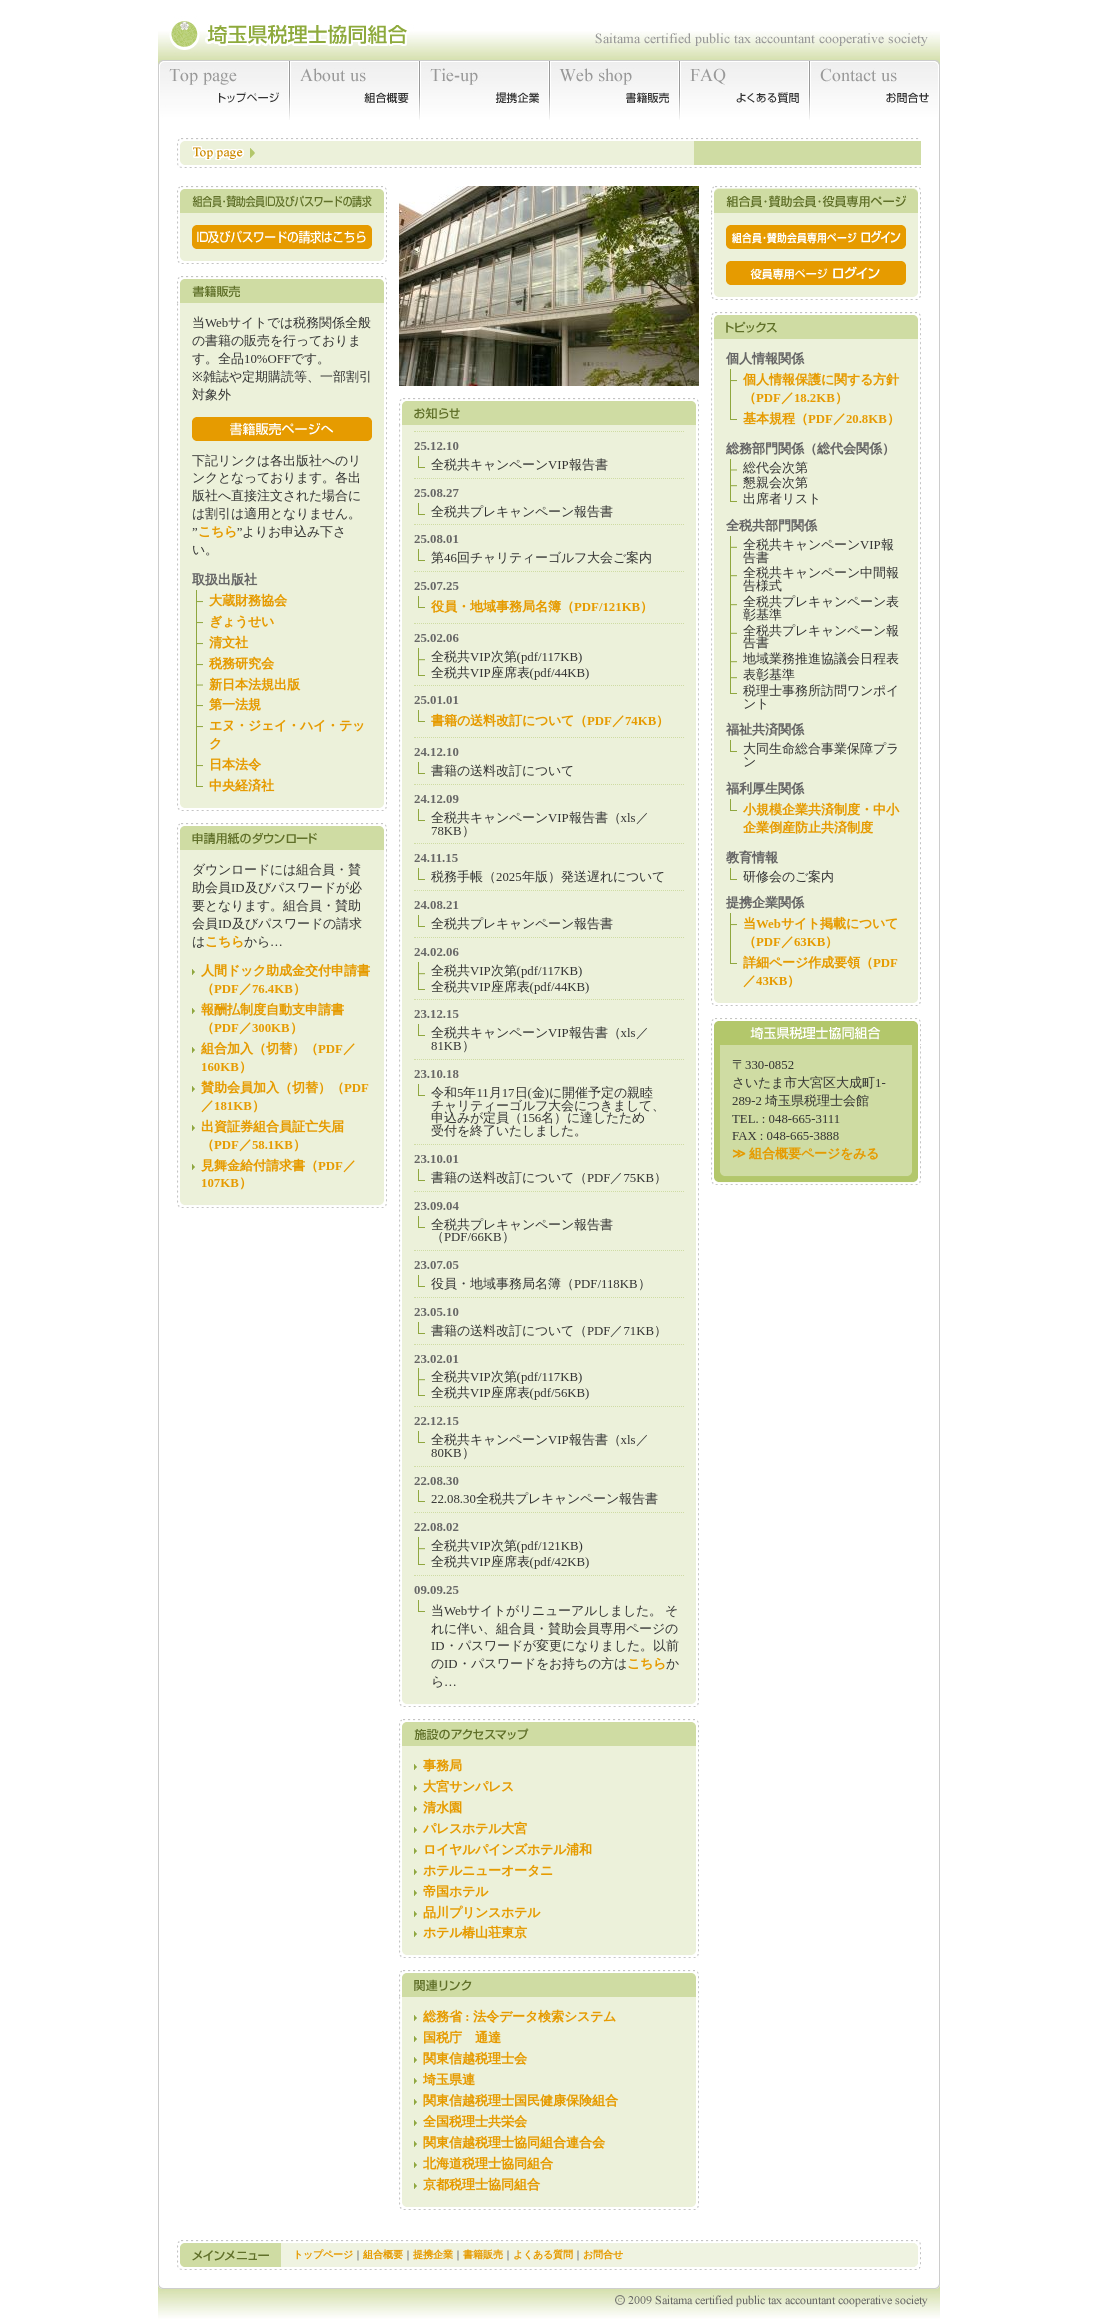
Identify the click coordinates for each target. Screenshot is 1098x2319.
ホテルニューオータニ (488, 1871)
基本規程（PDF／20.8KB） (821, 419)
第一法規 (235, 705)
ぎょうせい (241, 622)
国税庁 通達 (462, 2038)
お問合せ (875, 90)
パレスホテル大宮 (475, 1829)
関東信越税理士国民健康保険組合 (520, 2101)
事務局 (442, 1766)
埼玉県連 (449, 2080)
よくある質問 (745, 90)
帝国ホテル (455, 1892)
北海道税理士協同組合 (488, 2164)
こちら (217, 532)
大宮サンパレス (468, 1787)
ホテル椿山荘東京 (475, 1933)
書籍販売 (615, 90)
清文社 (228, 643)
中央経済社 (241, 786)
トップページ (224, 90)
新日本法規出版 (254, 685)
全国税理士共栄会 (475, 2122)
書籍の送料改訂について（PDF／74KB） (550, 721)
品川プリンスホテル (481, 1913)
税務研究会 (241, 664)
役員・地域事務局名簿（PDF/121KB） (542, 607)
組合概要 (355, 90)
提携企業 (485, 90)
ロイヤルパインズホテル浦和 (507, 1850)
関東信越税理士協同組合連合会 (514, 2143)
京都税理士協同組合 (481, 2185)
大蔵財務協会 (248, 601)
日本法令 (235, 765)
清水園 (442, 1808)
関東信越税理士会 (475, 2059)
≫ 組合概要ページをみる (805, 1154)
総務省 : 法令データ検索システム (519, 2017)
